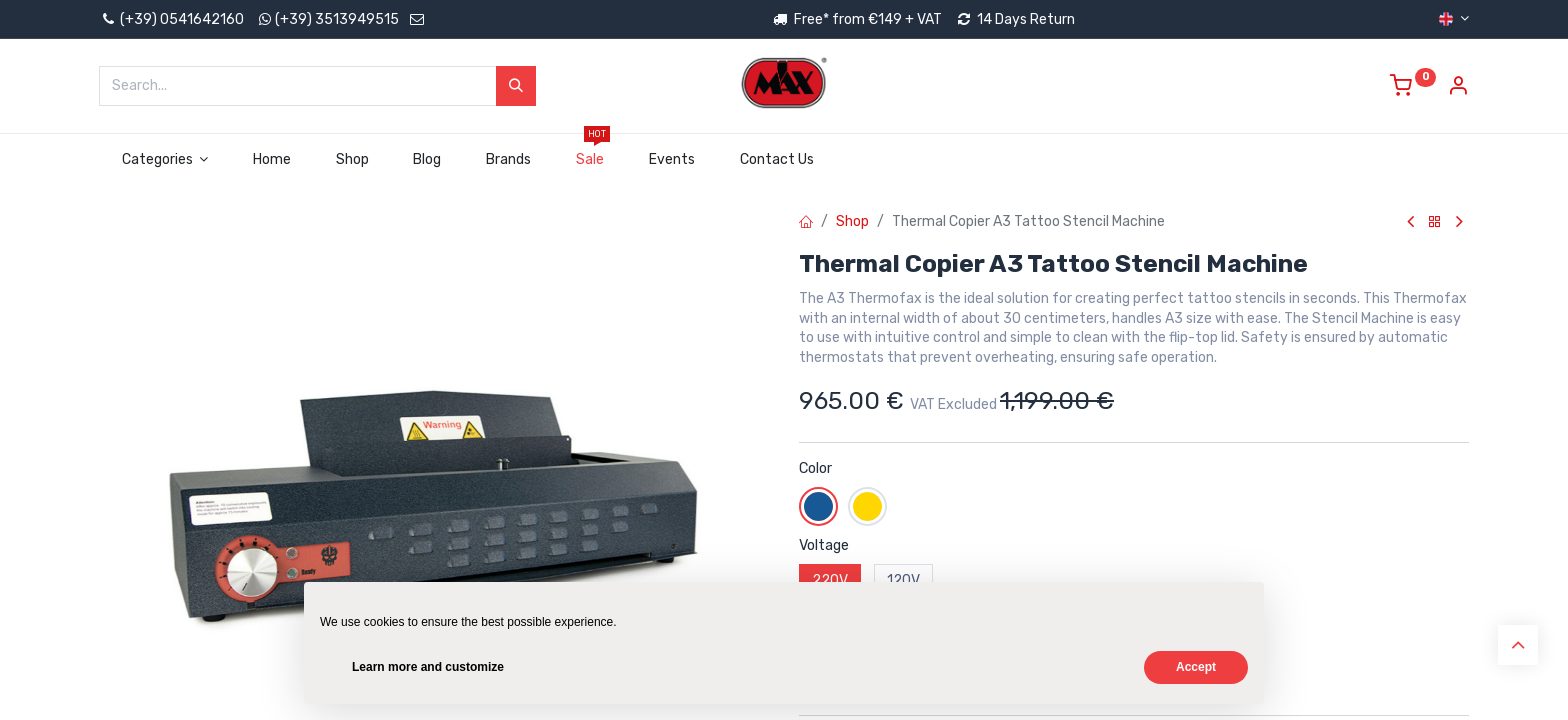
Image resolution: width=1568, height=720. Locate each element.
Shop (852, 221)
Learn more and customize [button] (428, 667)
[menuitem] (272, 160)
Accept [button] (1196, 667)
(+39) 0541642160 (171, 19)
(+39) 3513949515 (337, 19)
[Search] (516, 86)
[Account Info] (1458, 88)
